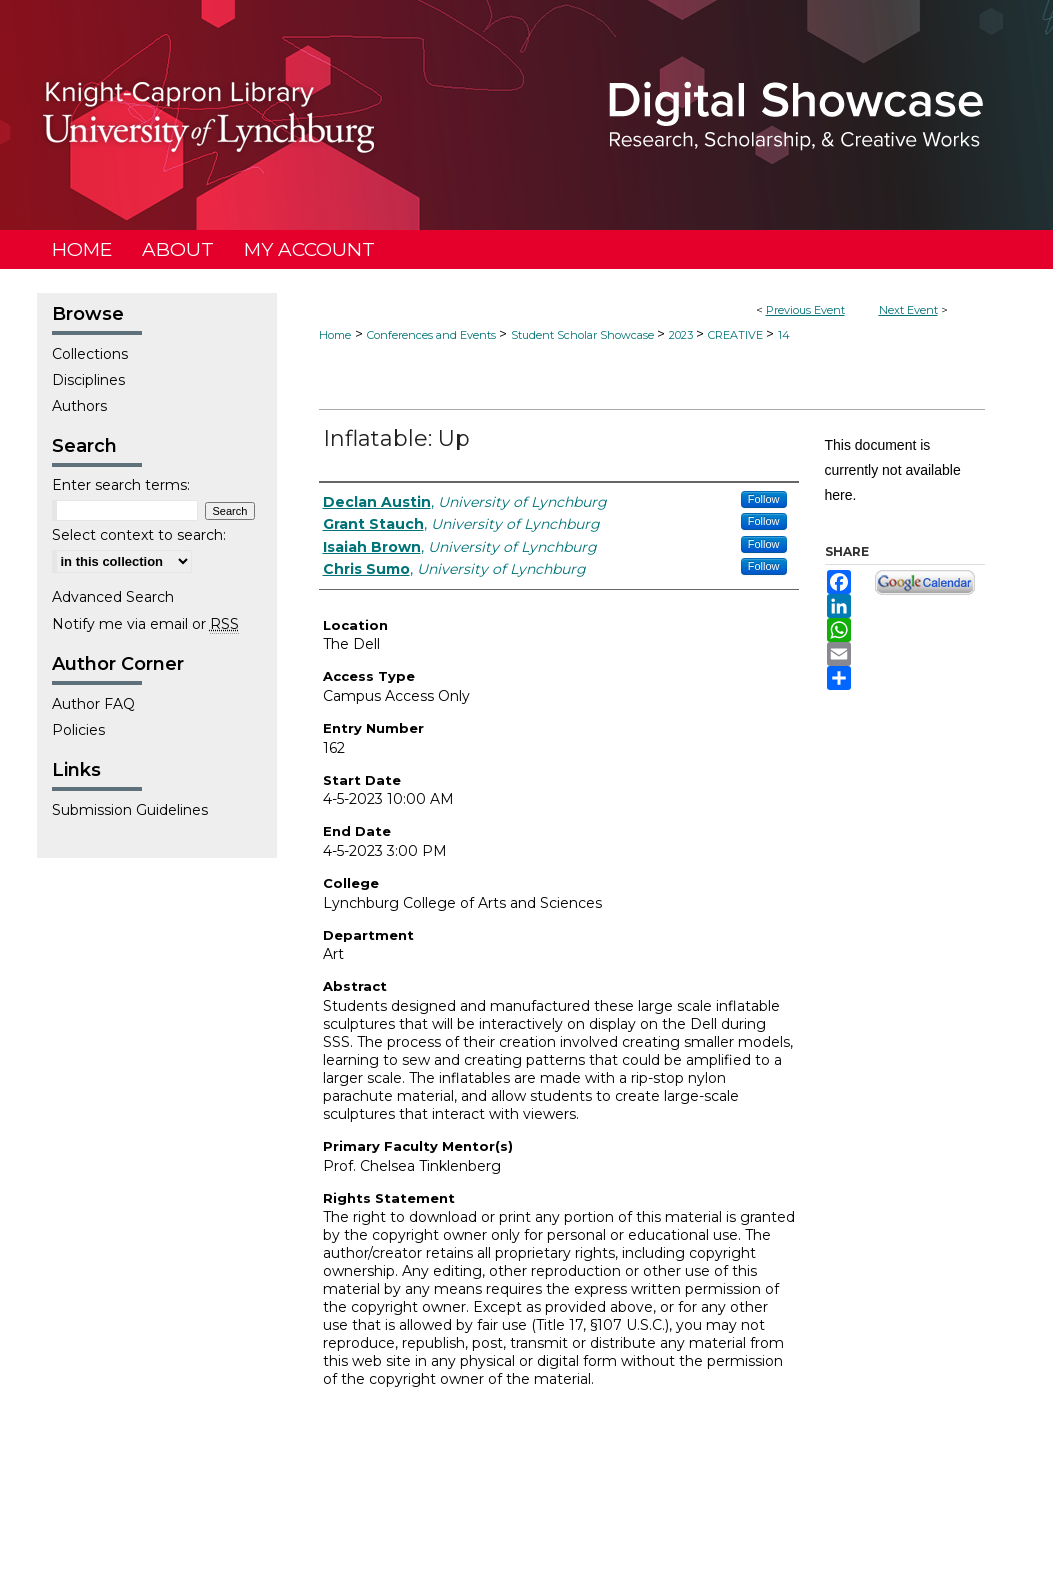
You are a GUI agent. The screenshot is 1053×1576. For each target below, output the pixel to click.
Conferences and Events (433, 335)
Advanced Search (113, 597)
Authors (79, 406)
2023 (682, 335)
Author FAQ (93, 704)
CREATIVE (737, 335)
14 (784, 335)
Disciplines (88, 380)
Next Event (908, 310)
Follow (764, 499)
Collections (90, 354)
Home (335, 335)
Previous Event (805, 310)
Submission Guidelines (130, 810)
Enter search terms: (121, 485)
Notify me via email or (145, 624)
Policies (78, 730)
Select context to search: (139, 535)
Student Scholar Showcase (584, 335)
